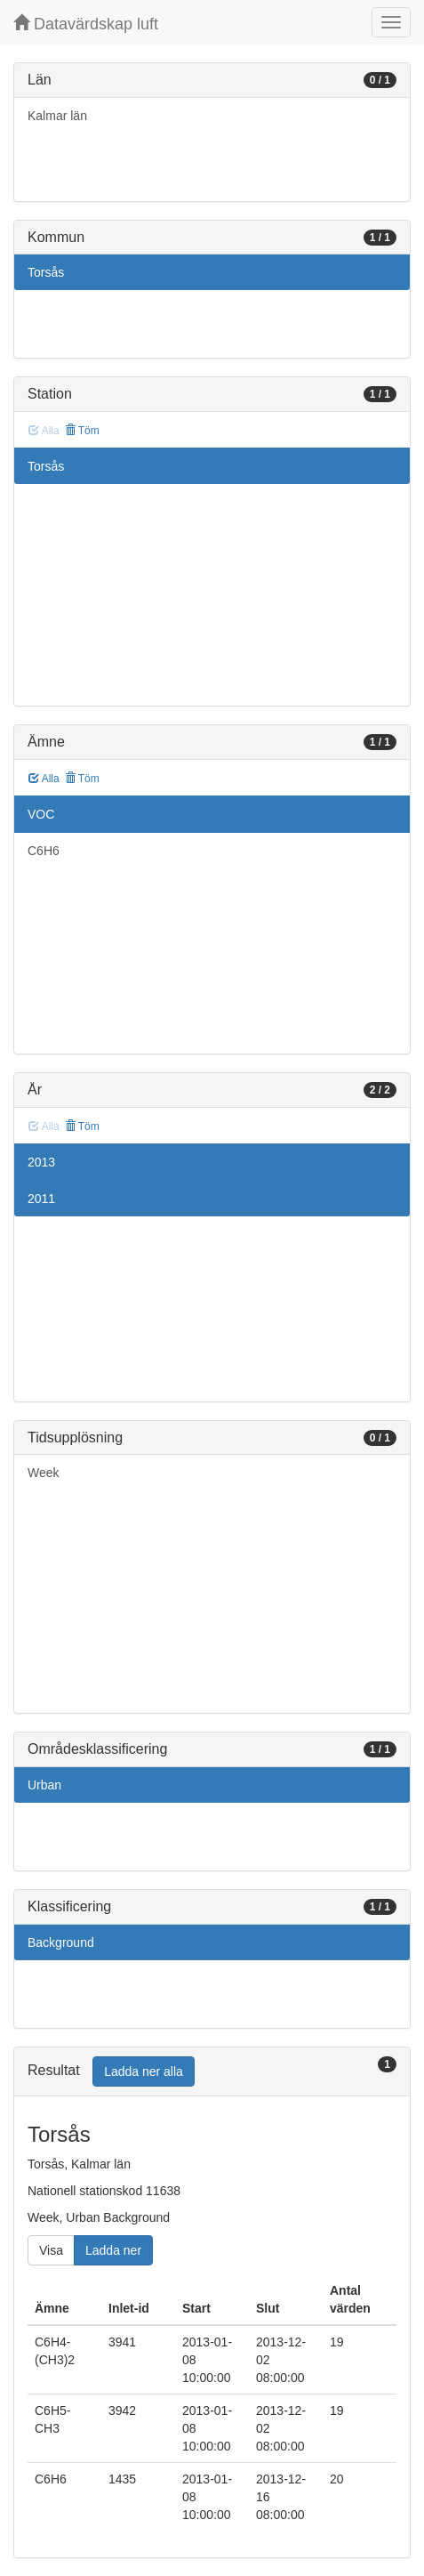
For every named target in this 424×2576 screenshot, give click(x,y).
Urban (44, 1785)
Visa (51, 2250)
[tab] (212, 2071)
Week (44, 1473)
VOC (41, 814)
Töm (82, 430)
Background (61, 1942)
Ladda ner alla (143, 2071)
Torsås (46, 272)
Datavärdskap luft (85, 23)
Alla (44, 778)
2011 (41, 1198)
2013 (41, 1162)
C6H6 (44, 851)
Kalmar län (57, 116)
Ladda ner (113, 2250)
